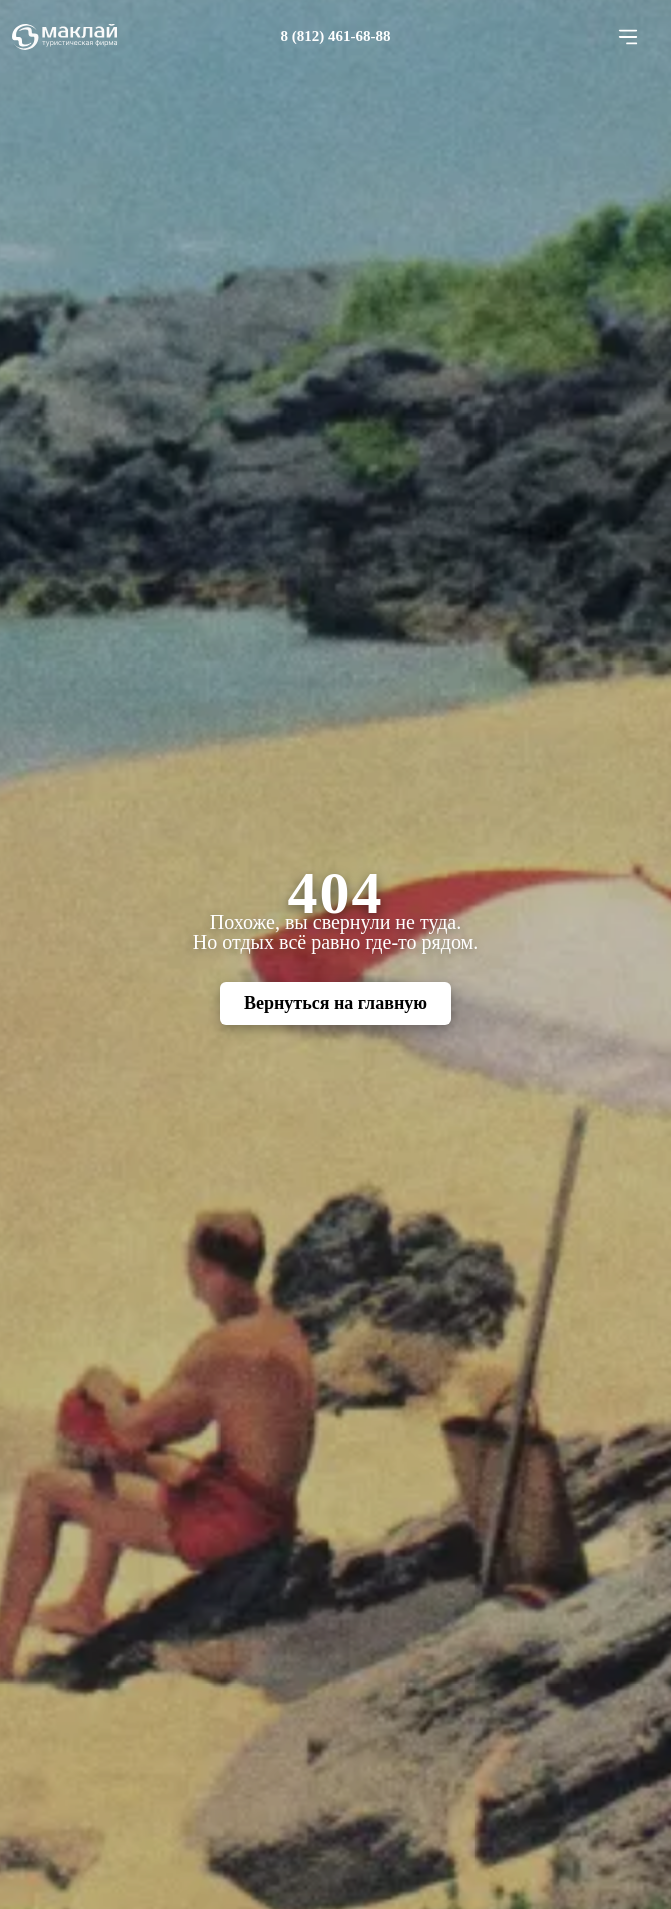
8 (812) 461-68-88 (336, 36)
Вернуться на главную (335, 1003)
